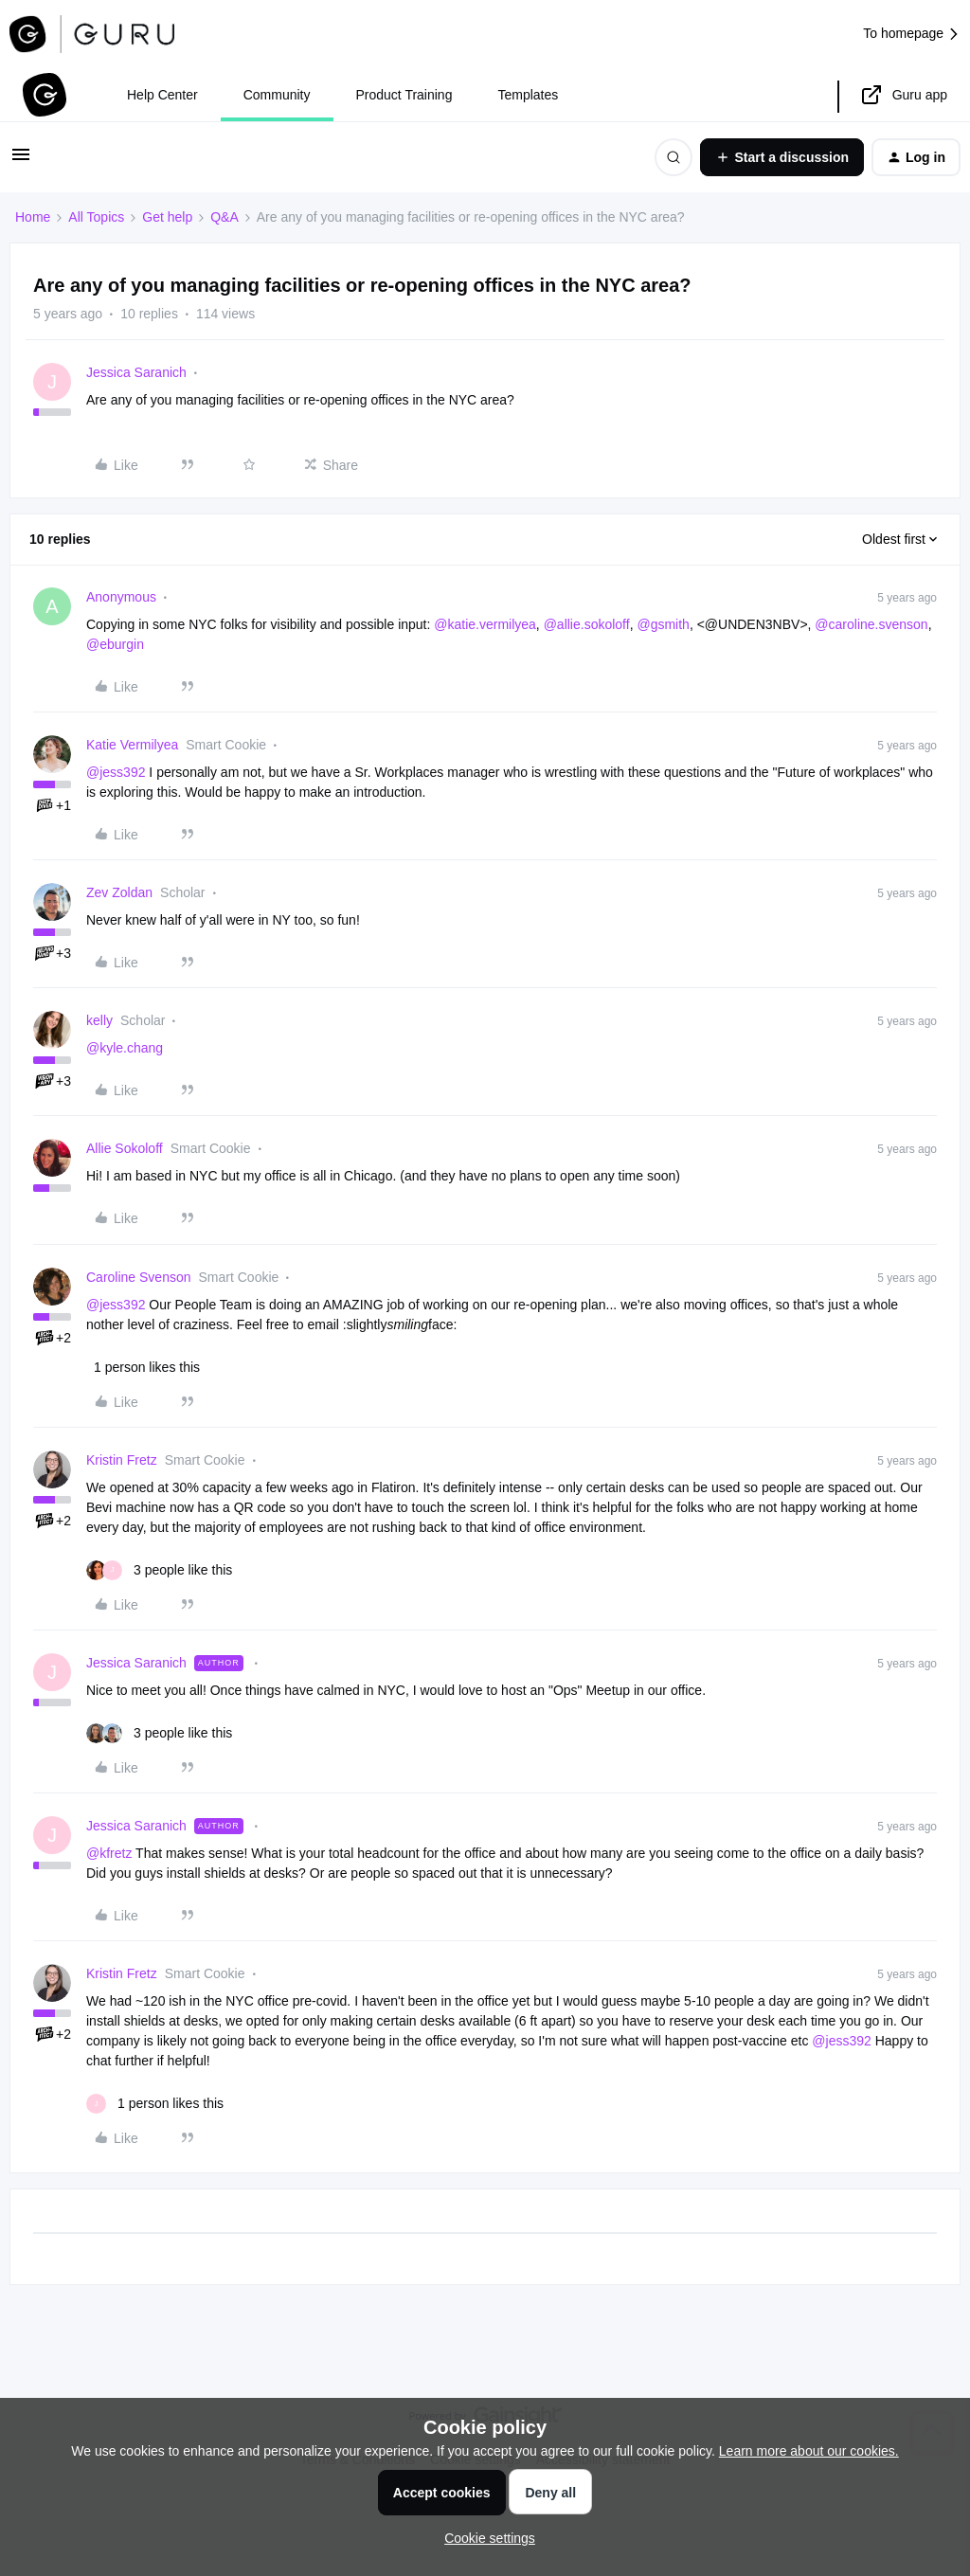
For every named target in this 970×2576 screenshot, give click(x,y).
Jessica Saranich (136, 372)
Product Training (404, 94)
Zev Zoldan (119, 892)
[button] (20, 161)
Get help (167, 217)
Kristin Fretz (121, 1460)
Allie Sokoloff (124, 1148)
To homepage (912, 33)
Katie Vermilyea (132, 744)
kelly (99, 1020)
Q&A (224, 217)
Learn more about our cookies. (809, 2451)
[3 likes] (159, 1570)
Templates (527, 94)
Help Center (162, 94)
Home (32, 217)
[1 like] (143, 1368)
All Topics (96, 217)
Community (277, 94)
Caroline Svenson (138, 1277)
